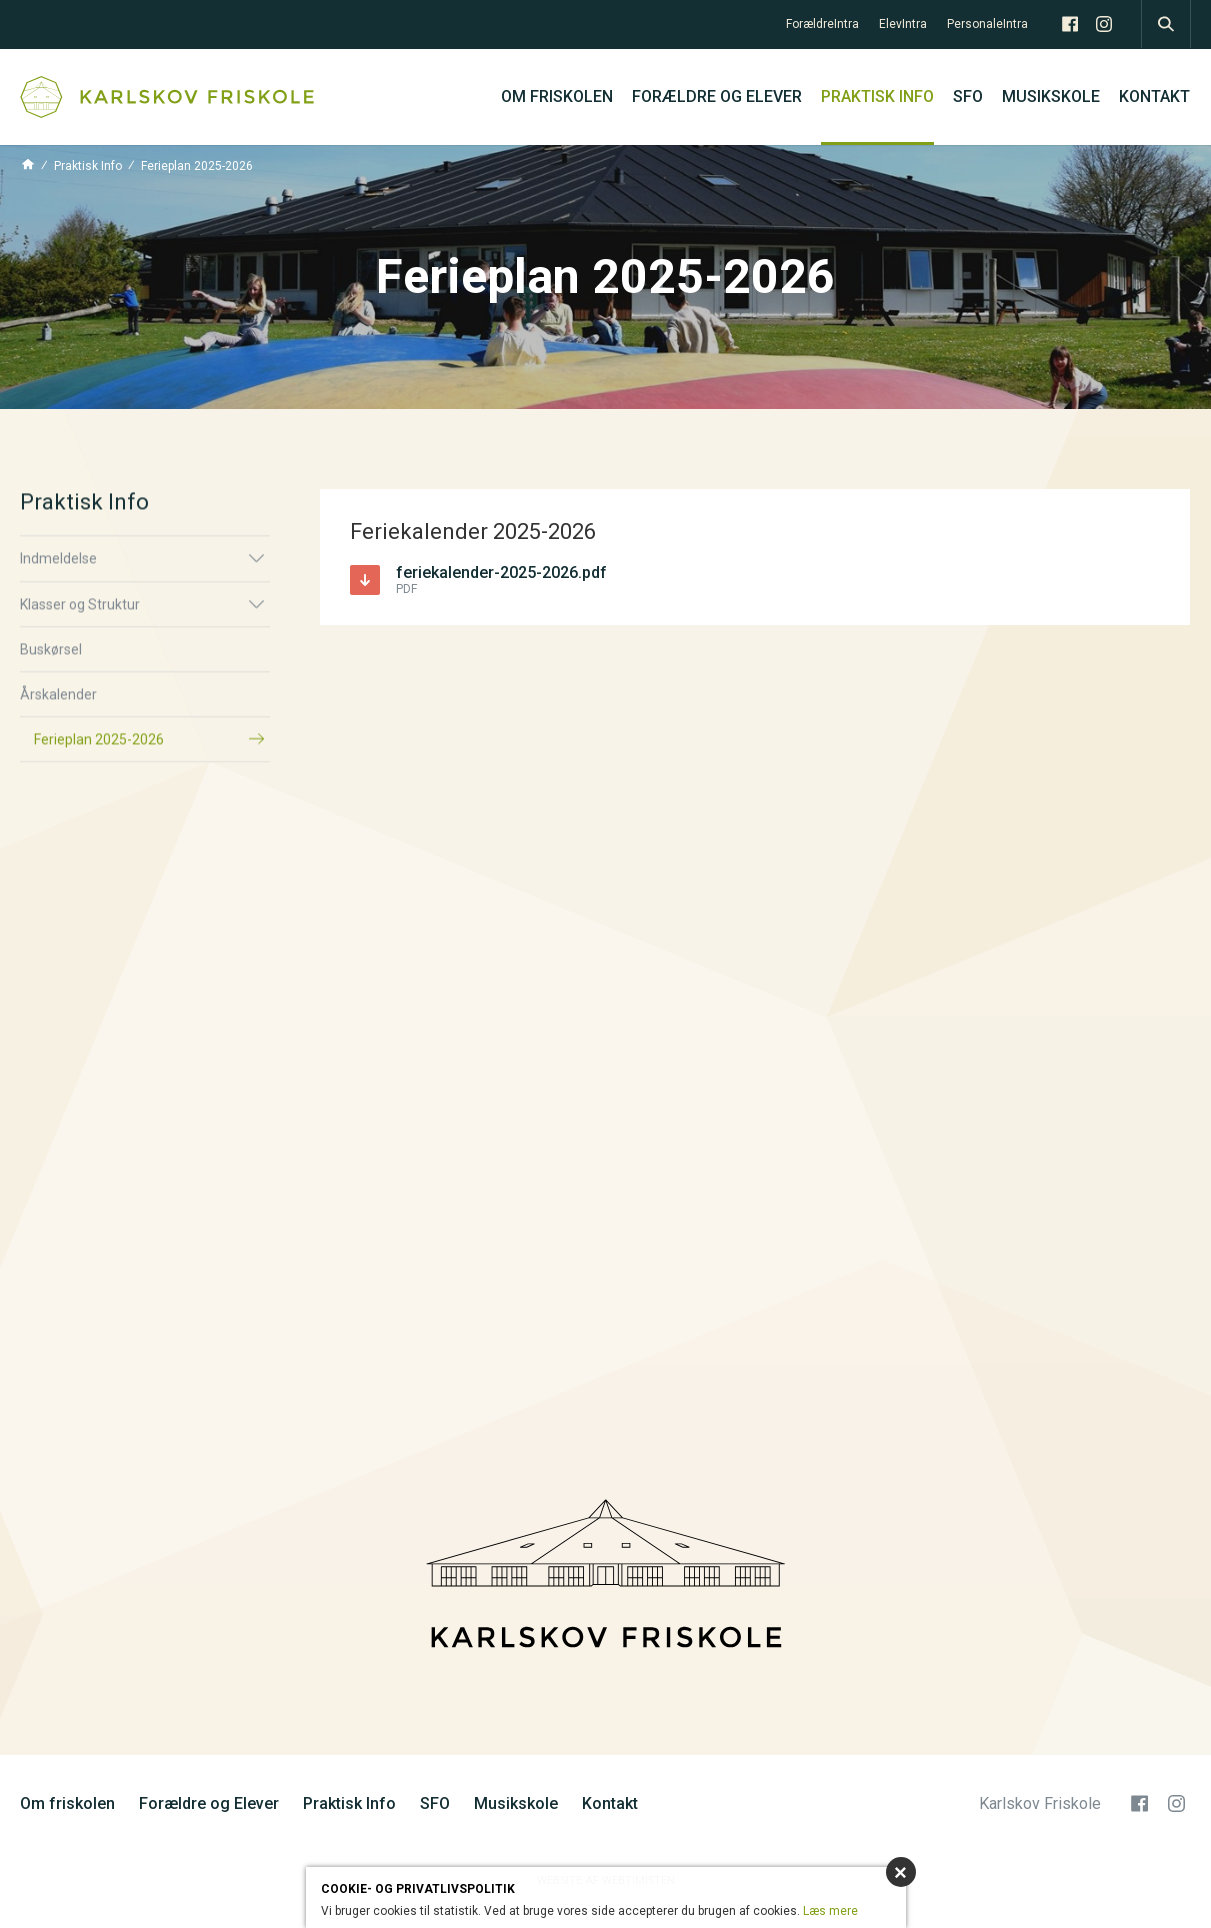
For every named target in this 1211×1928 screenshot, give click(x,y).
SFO (968, 96)
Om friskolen (557, 96)
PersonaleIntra (987, 24)
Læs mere (830, 1911)
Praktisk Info (877, 96)
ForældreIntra (822, 24)
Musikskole (1051, 96)
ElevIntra (903, 24)
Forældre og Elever (717, 96)
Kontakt (1154, 96)
